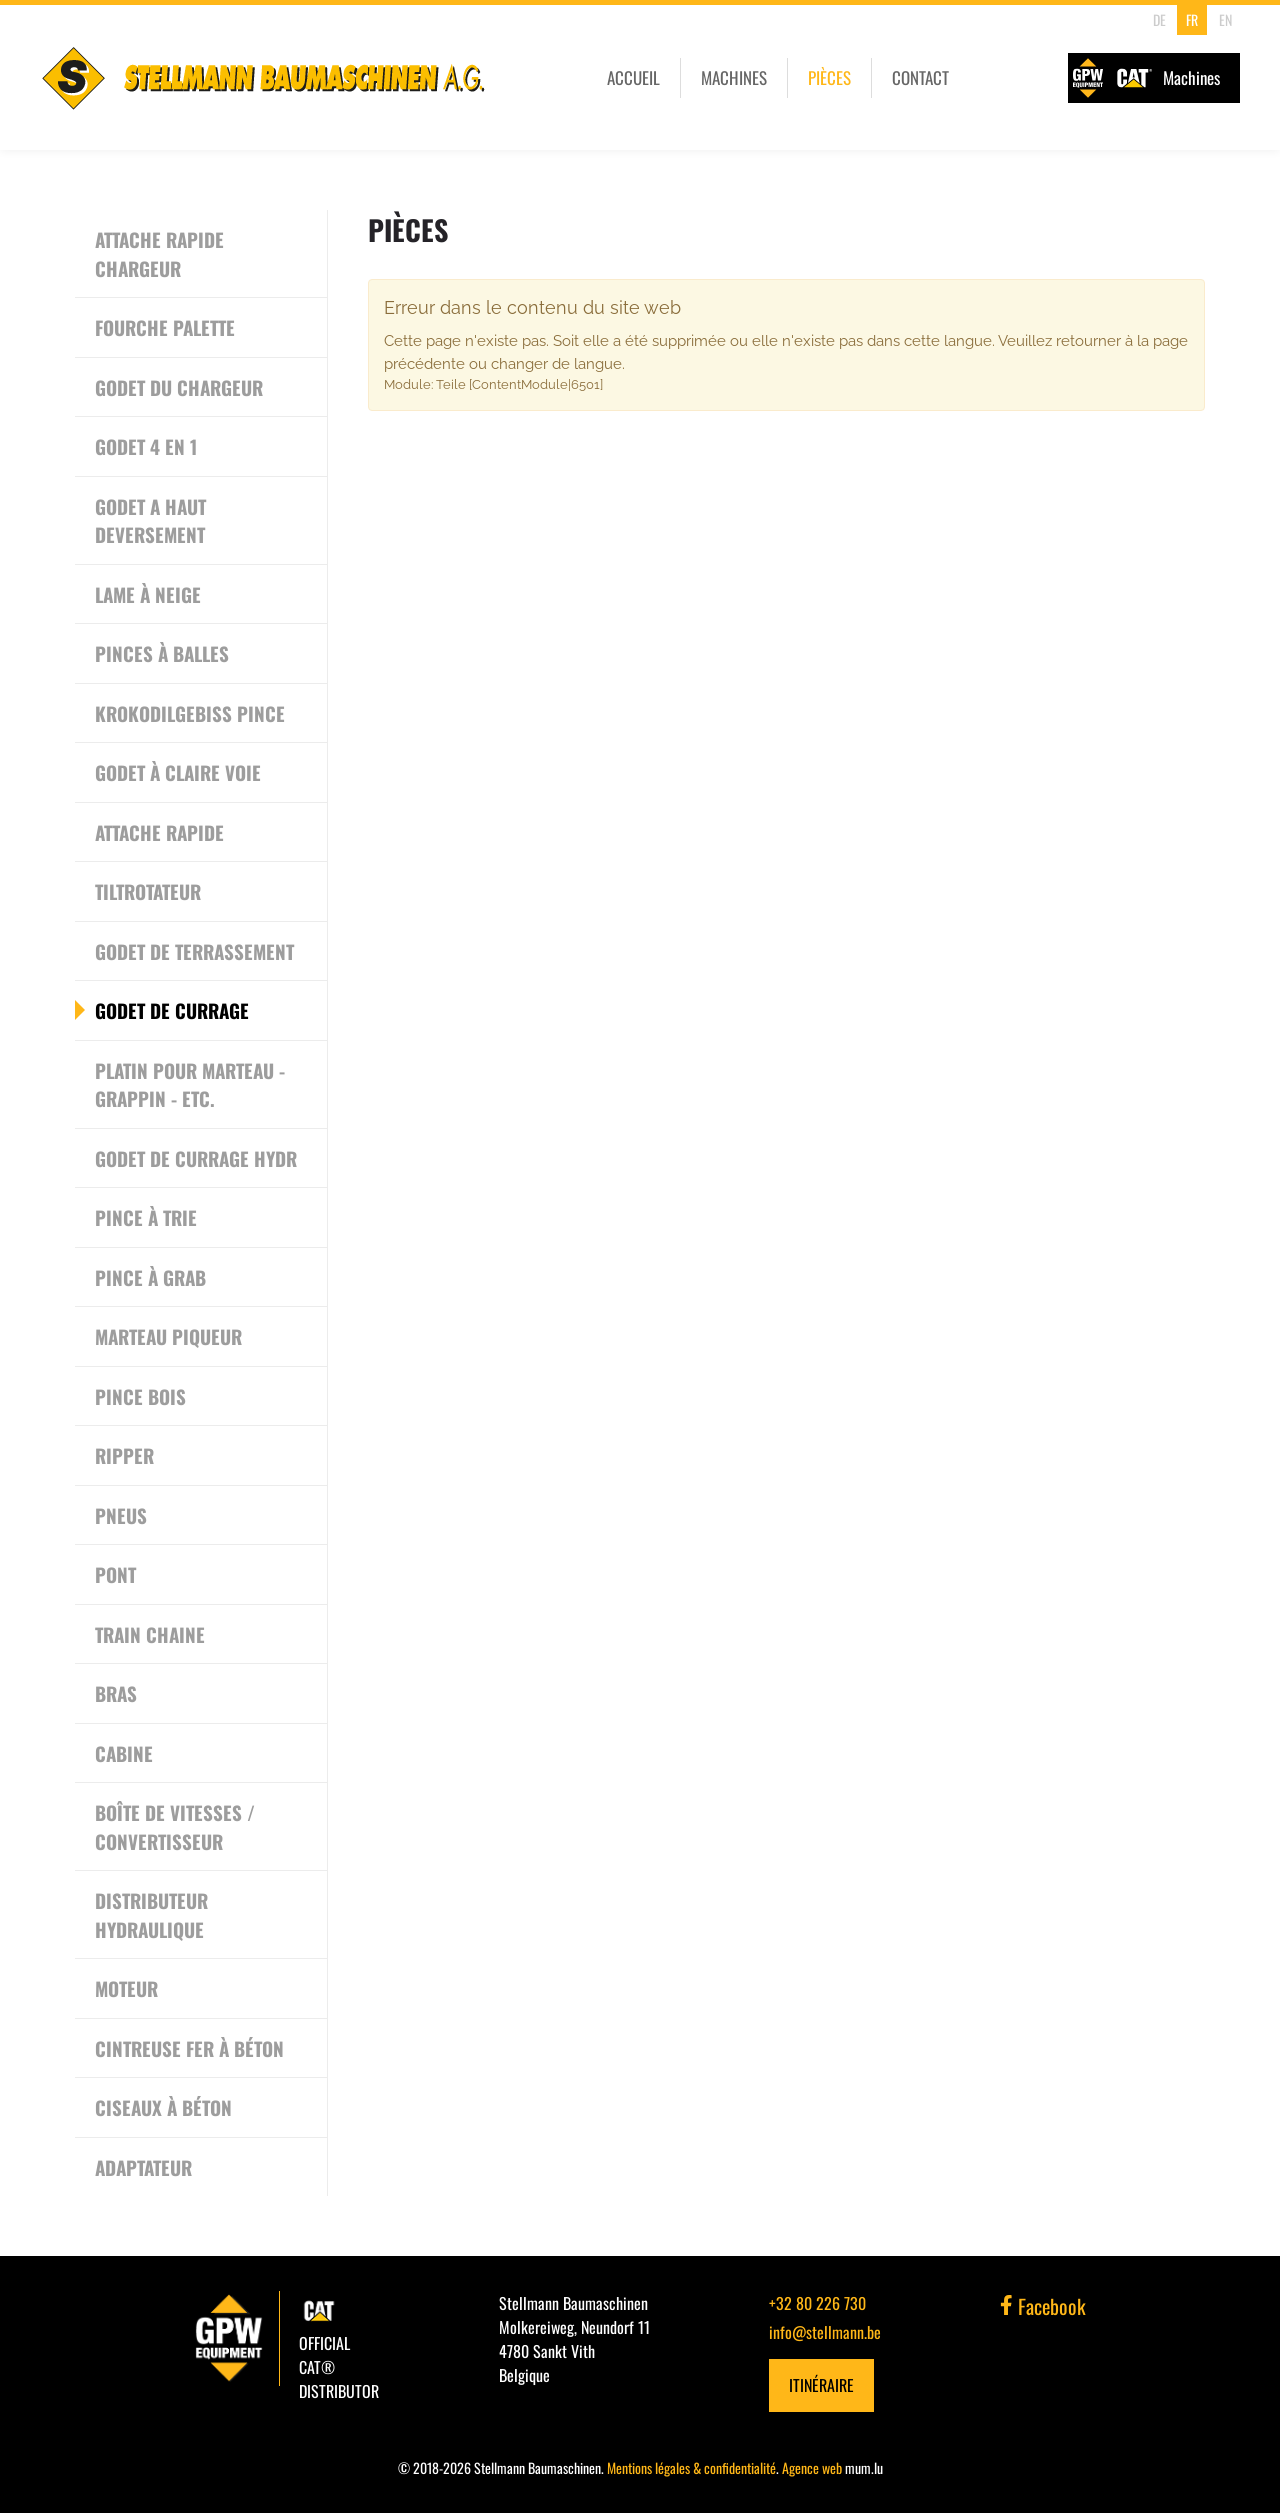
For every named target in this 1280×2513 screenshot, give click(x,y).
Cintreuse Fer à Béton (189, 2048)
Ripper (124, 1455)
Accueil (633, 77)
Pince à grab (150, 1277)
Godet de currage (172, 1010)
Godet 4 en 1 (146, 446)
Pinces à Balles (162, 653)
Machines (734, 77)
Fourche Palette (165, 327)
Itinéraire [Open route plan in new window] (821, 2385)
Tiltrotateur (148, 891)
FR (1192, 19)
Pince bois (140, 1396)
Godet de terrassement (194, 951)
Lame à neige (148, 594)
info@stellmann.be (825, 2332)
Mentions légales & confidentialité (691, 2467)
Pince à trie (146, 1217)
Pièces (829, 77)
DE (1159, 19)
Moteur (126, 1988)
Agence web (812, 2467)
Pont (115, 1574)
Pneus (121, 1515)
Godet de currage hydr (196, 1158)
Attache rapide (159, 832)
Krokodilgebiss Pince (190, 713)
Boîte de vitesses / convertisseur (175, 1826)
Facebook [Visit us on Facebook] (1043, 2306)
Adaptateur (143, 2167)
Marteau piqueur (168, 1336)
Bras (116, 1693)
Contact (920, 77)
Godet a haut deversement (150, 520)
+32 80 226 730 (817, 2303)
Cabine (124, 1753)
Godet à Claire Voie (178, 772)
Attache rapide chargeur (159, 253)
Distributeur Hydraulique (151, 1914)
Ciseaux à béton (163, 2107)
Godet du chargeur (179, 387)
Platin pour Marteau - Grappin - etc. (190, 1084)
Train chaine (150, 1634)
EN (1225, 19)
